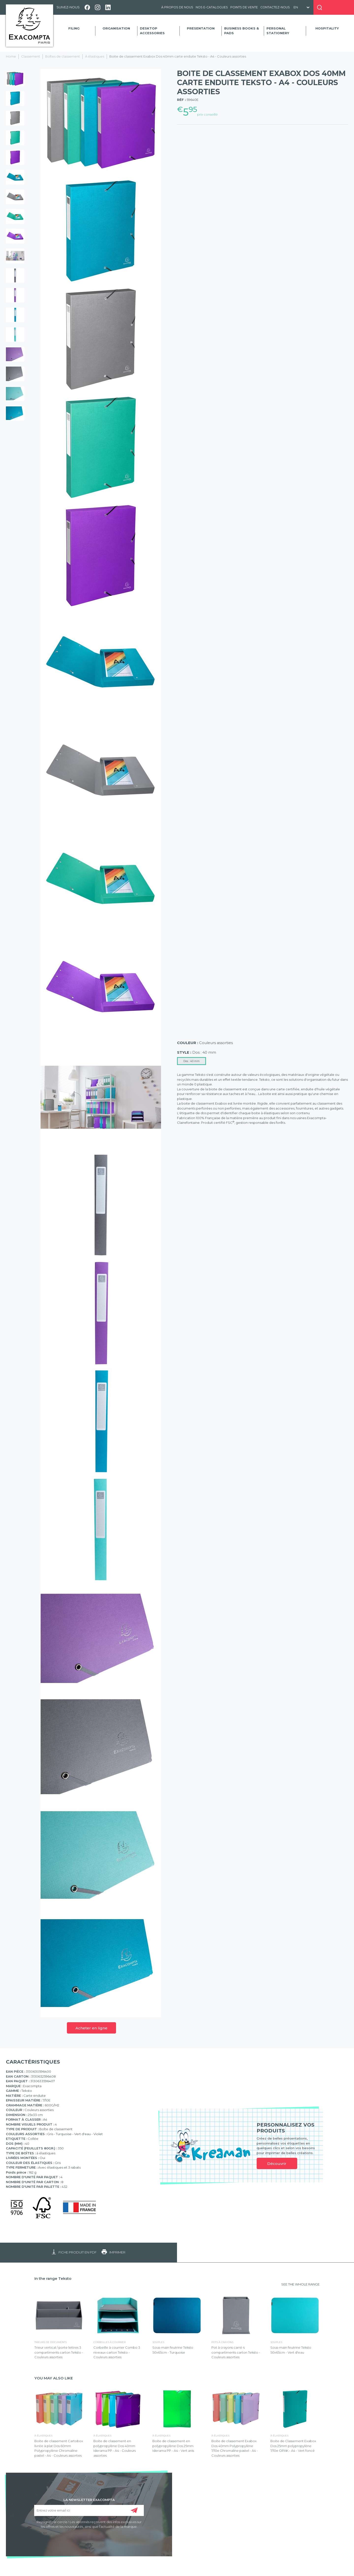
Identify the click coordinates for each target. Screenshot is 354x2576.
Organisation (116, 28)
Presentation (201, 28)
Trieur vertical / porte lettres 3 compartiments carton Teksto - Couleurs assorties (58, 2352)
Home (11, 56)
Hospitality (327, 28)
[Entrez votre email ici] (89, 2510)
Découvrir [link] (276, 2163)
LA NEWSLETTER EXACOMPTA (89, 2499)
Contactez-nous (275, 7)
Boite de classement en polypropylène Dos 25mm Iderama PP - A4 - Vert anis (173, 2446)
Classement (30, 56)
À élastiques (94, 56)
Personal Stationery (277, 30)
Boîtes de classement (62, 56)
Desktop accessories (152, 30)
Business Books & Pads (241, 30)
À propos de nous (177, 7)
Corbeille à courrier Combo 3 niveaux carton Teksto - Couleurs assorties (116, 2352)
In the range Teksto (52, 2278)
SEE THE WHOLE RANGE (300, 2284)
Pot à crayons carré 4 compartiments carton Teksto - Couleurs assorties (235, 2352)
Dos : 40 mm (191, 1061)
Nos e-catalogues (212, 7)
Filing (74, 28)
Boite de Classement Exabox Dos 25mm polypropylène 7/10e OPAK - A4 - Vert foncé (293, 2446)
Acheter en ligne (91, 2028)
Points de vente (244, 7)
